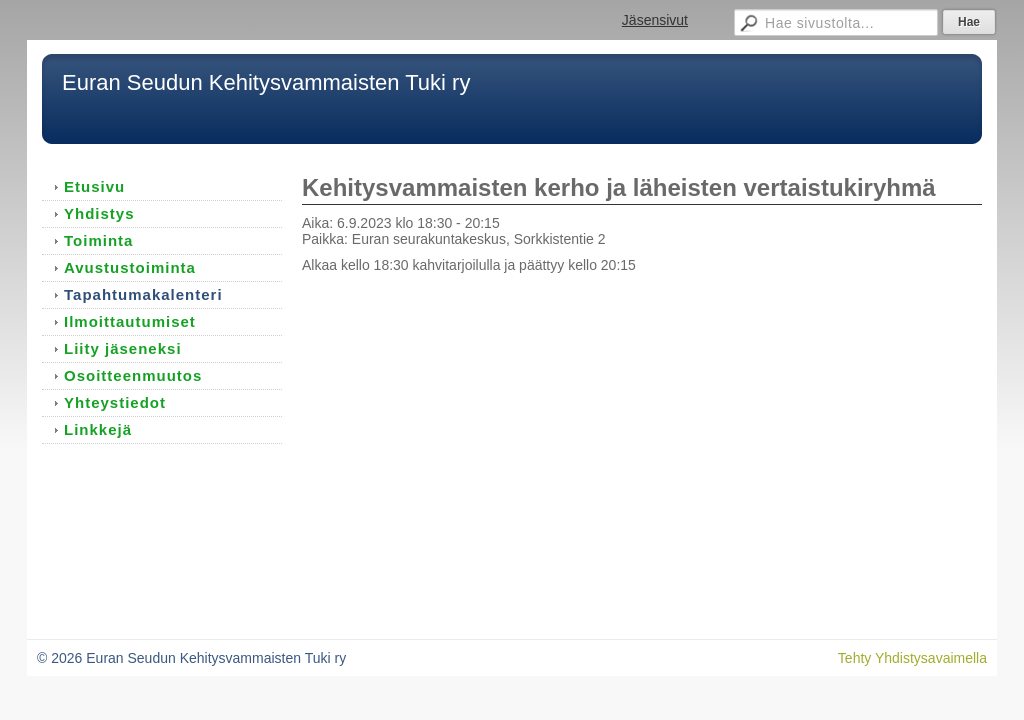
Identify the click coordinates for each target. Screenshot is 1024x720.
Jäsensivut (655, 20)
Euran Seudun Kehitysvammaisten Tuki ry (266, 82)
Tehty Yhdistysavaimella (912, 658)
